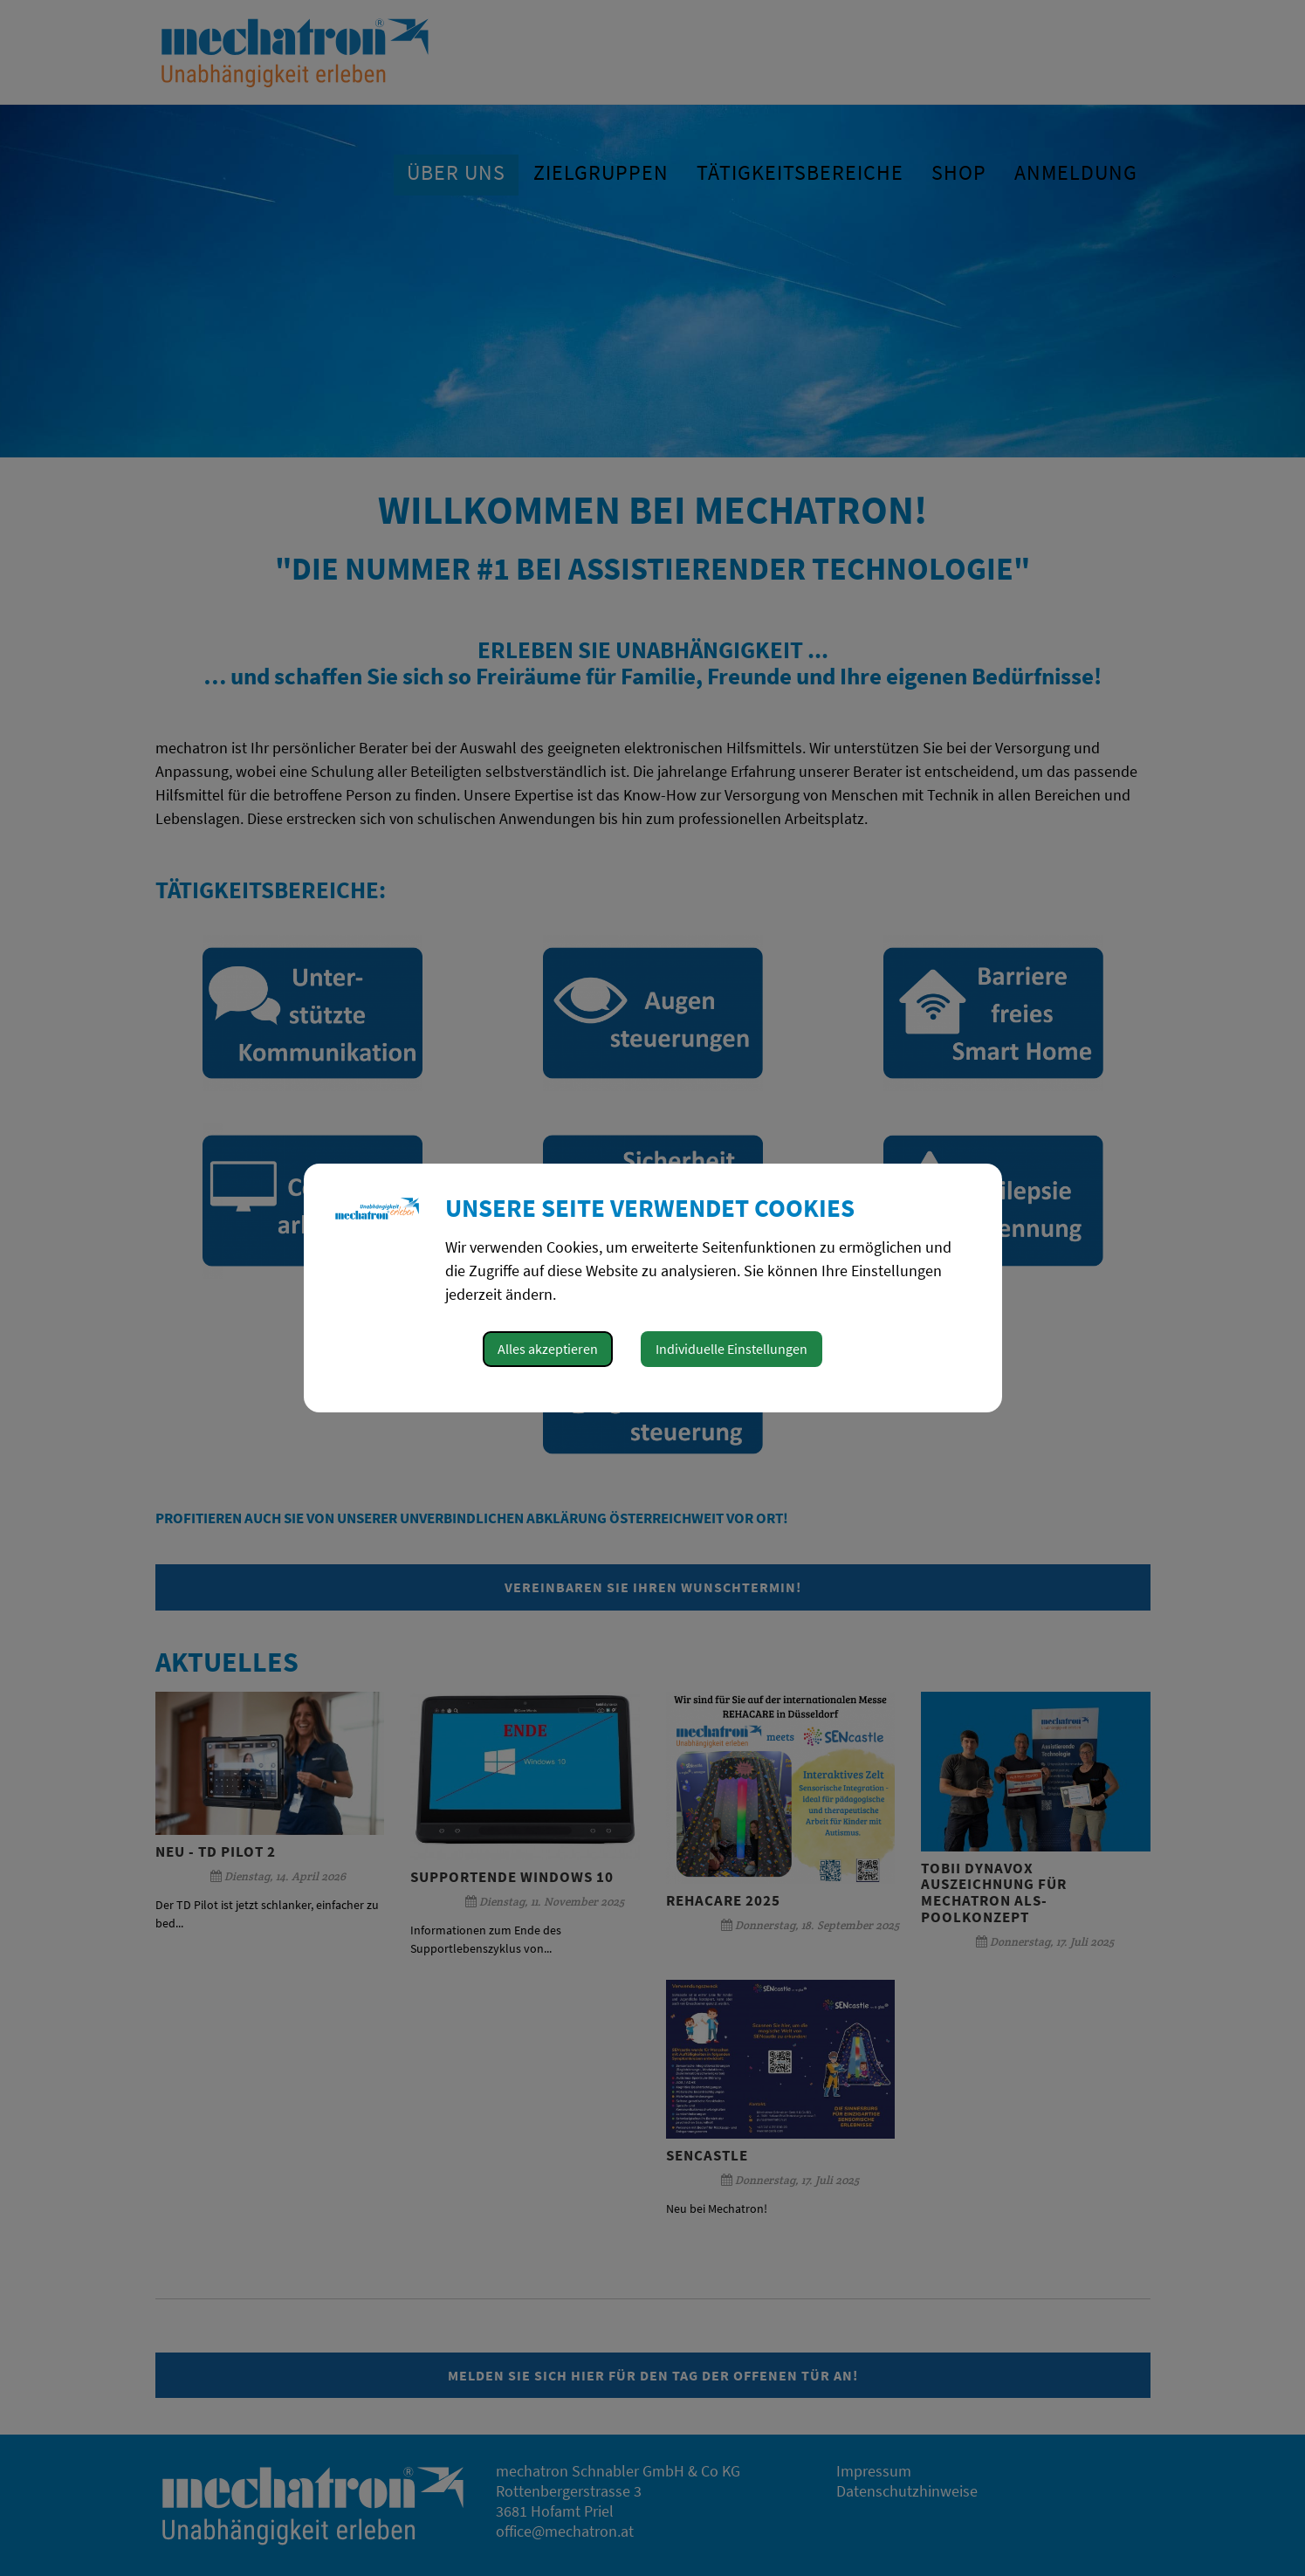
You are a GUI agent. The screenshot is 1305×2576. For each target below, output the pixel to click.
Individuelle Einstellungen (731, 1348)
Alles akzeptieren (548, 1348)
